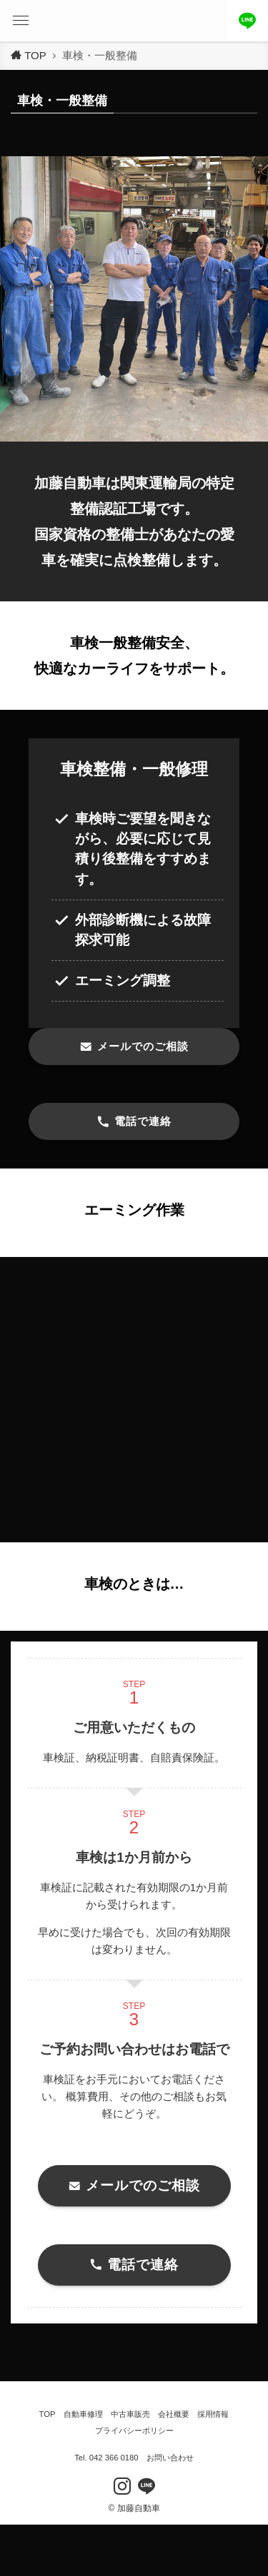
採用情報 (213, 2414)
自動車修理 (83, 2414)
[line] (147, 2486)
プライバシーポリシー (134, 2430)
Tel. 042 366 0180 (106, 2457)
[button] (20, 20)
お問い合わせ (170, 2457)
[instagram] (122, 2486)
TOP (47, 2414)
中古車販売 (130, 2414)
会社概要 (173, 2414)
